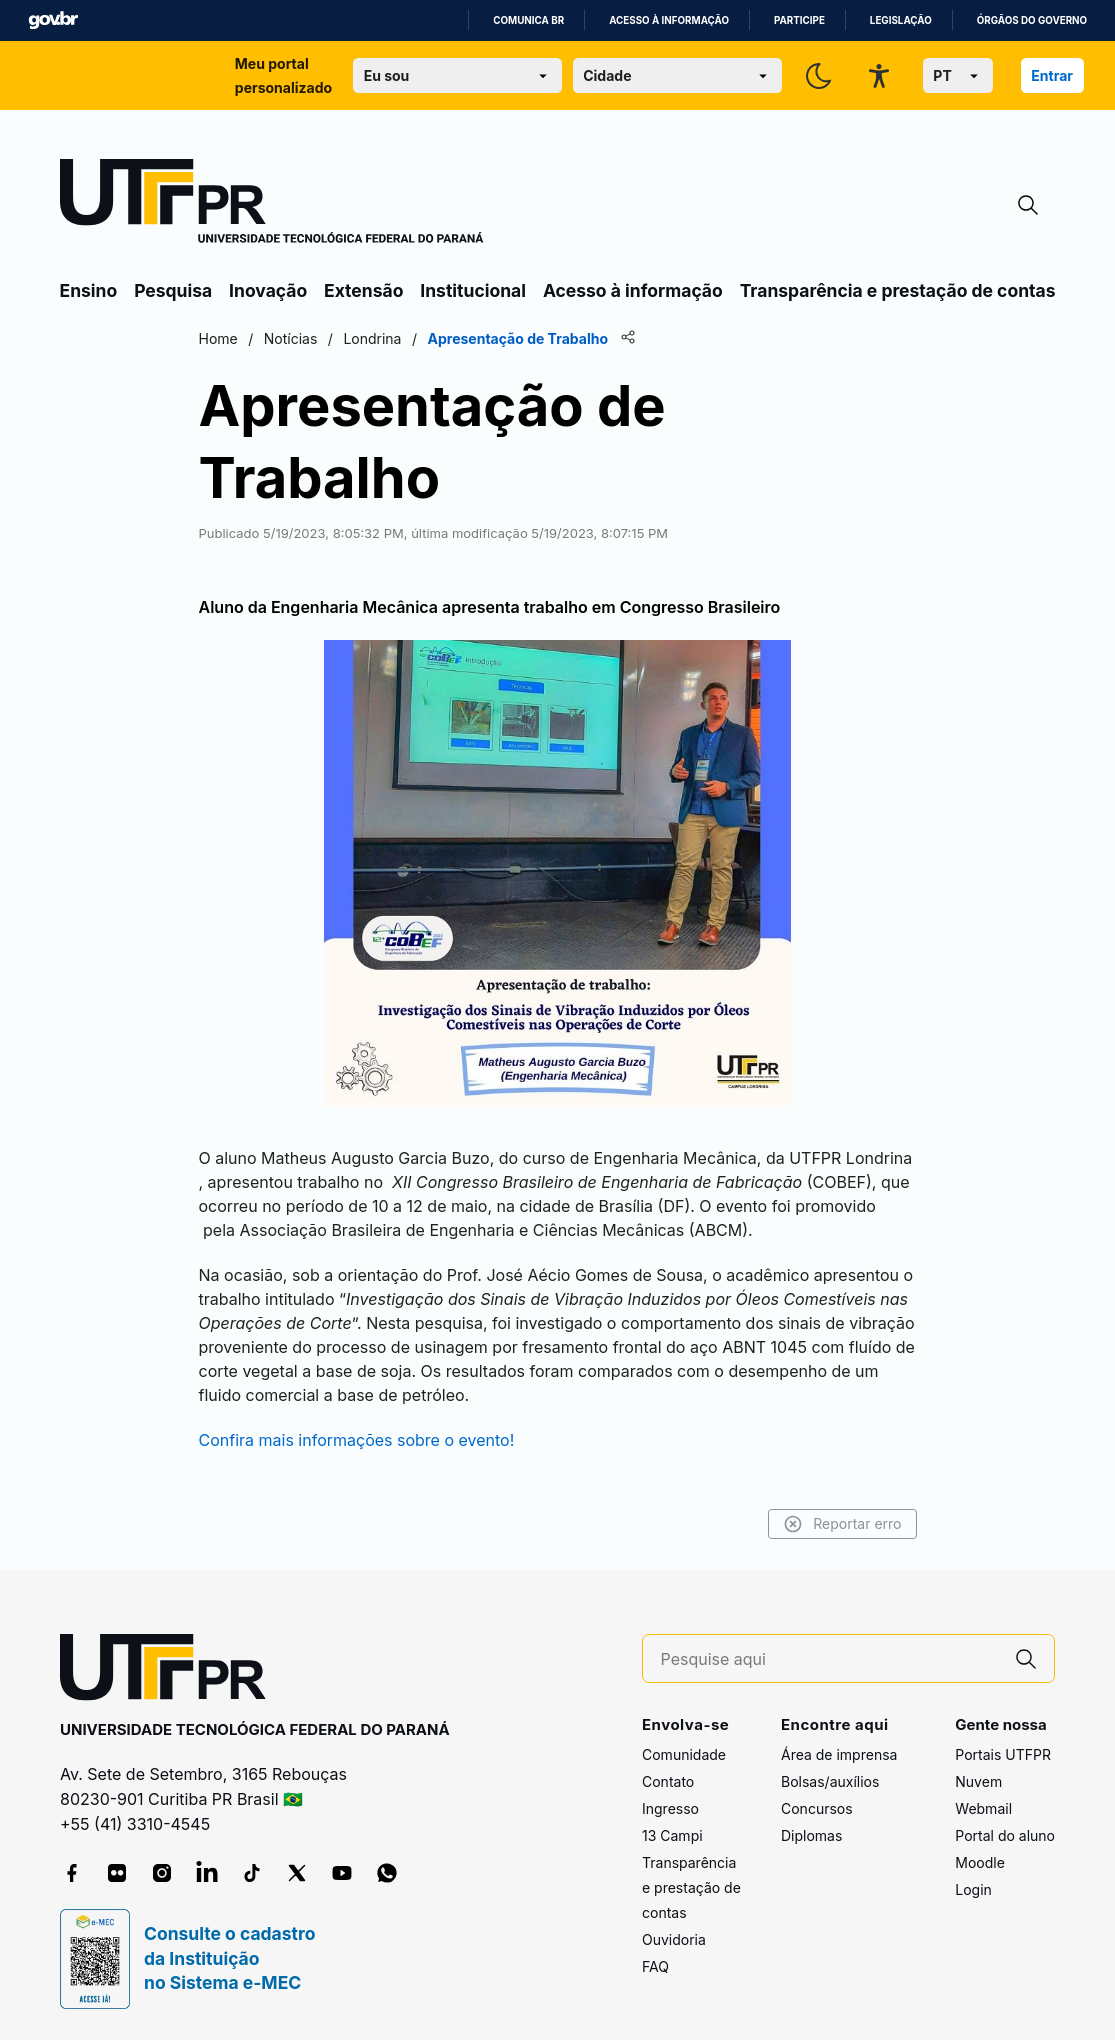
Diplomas (811, 1835)
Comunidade (684, 1754)
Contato (668, 1781)
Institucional (473, 290)
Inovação (268, 290)
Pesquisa (173, 290)
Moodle (980, 1862)
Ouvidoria (674, 1939)
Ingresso (670, 1808)
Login (973, 1889)
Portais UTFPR (1003, 1754)
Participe (799, 20)
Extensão (363, 290)
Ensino (89, 290)
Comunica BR (528, 20)
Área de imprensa (839, 1754)
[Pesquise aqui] (830, 1659)
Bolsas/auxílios (830, 1781)
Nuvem (978, 1781)
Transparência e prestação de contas (898, 290)
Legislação (901, 20)
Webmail (983, 1808)
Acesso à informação (669, 20)
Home (218, 338)
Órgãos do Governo (1032, 20)
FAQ (655, 1966)
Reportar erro (842, 1524)
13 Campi (672, 1835)
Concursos (817, 1808)
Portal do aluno (1005, 1835)
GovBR (53, 20)
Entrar (1052, 75)
